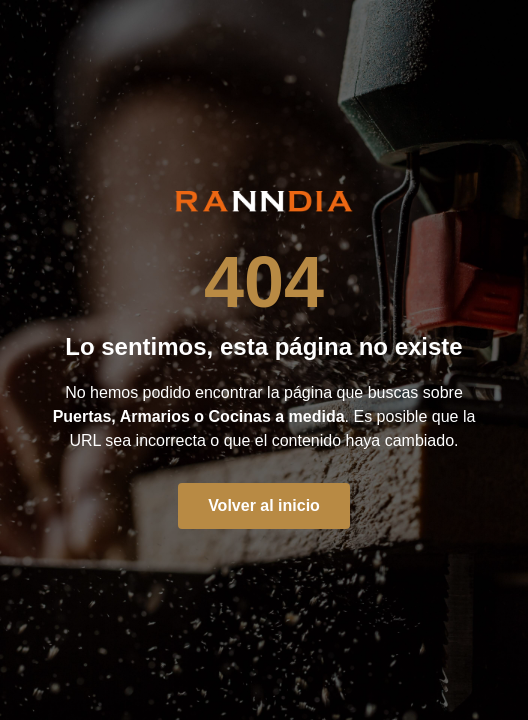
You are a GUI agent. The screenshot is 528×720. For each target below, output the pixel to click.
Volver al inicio (264, 505)
